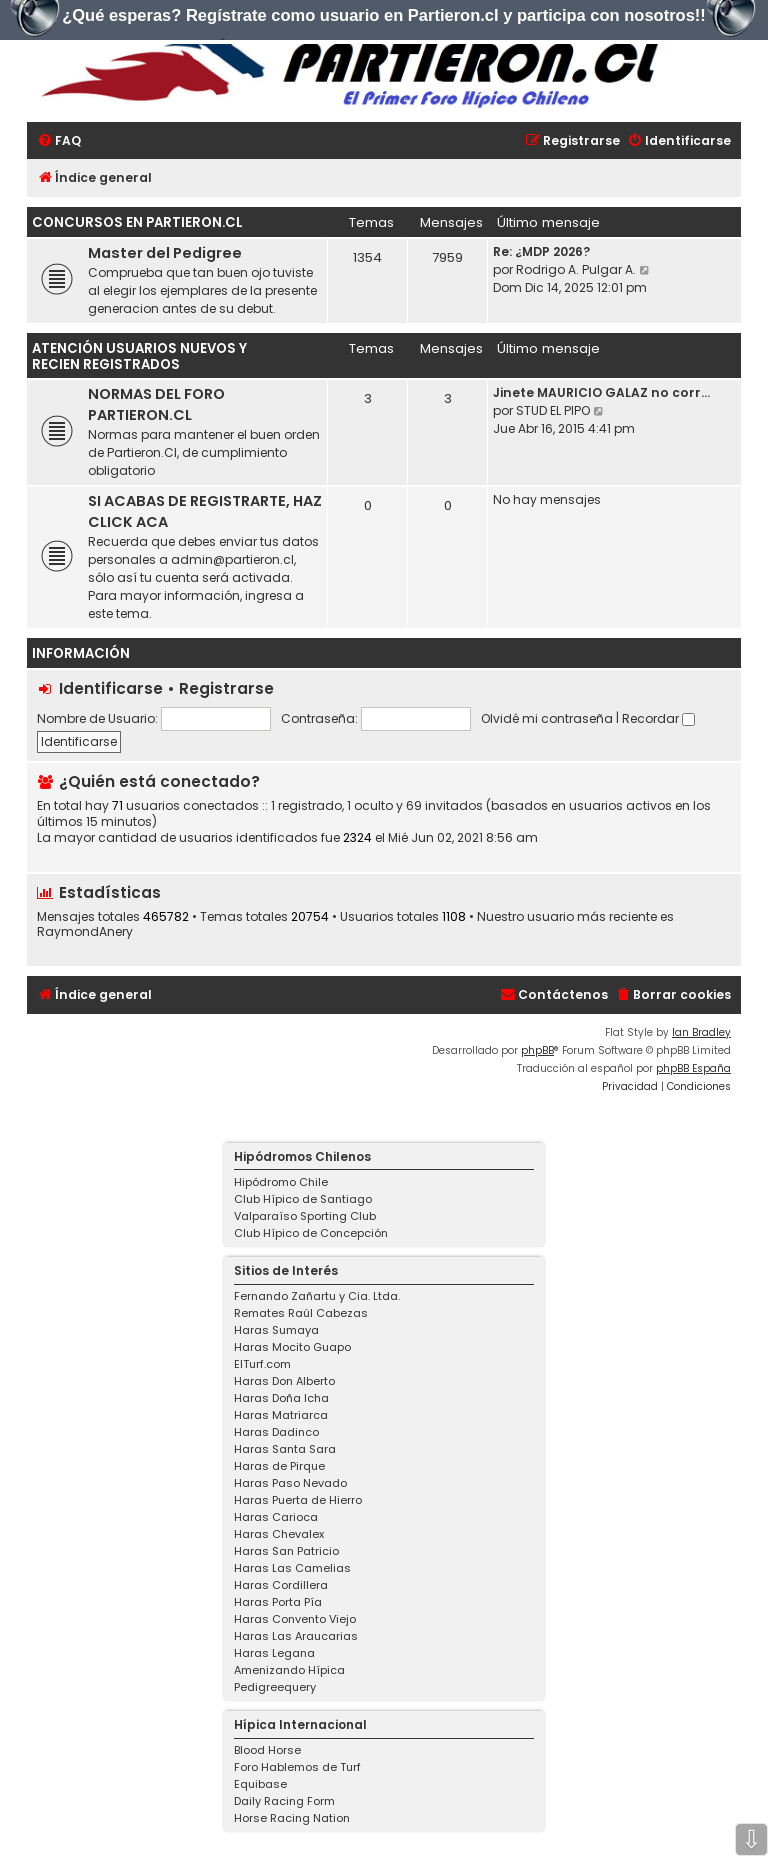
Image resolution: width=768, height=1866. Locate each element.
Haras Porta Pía (278, 1602)
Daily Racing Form (284, 1801)
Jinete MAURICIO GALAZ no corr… (601, 392)
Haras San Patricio (286, 1551)
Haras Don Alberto (284, 1381)
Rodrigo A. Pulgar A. (576, 269)
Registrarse (226, 688)
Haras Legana (274, 1653)
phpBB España (693, 1068)
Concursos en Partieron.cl (137, 222)
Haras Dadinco (276, 1432)
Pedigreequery (275, 1687)
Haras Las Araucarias (296, 1636)
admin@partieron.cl (232, 559)
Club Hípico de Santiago (303, 1199)
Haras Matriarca (281, 1415)
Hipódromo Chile (281, 1182)
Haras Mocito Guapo (292, 1347)
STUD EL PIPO (553, 410)
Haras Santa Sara (285, 1449)
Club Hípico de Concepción (311, 1233)
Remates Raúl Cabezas (301, 1313)
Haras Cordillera (281, 1585)
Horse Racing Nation (292, 1818)
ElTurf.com (262, 1364)
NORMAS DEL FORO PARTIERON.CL (156, 404)
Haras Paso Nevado (290, 1483)
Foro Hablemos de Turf (297, 1767)
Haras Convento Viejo (295, 1619)
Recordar (658, 718)
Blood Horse (267, 1750)
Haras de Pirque (279, 1466)
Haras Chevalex (279, 1534)
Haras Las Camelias (292, 1568)
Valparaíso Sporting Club (305, 1216)
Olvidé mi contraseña (547, 718)
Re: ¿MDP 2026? (541, 251)
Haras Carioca (276, 1517)
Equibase (260, 1784)
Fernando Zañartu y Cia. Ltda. (317, 1296)
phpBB (537, 1050)
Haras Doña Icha (281, 1398)
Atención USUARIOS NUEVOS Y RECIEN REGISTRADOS (139, 356)
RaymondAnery (85, 932)
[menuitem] (59, 141)
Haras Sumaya (276, 1330)
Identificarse (111, 688)
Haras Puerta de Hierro (298, 1500)
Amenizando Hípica (289, 1670)
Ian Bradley (701, 1032)
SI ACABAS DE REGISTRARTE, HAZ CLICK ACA (205, 511)
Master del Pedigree (165, 253)
